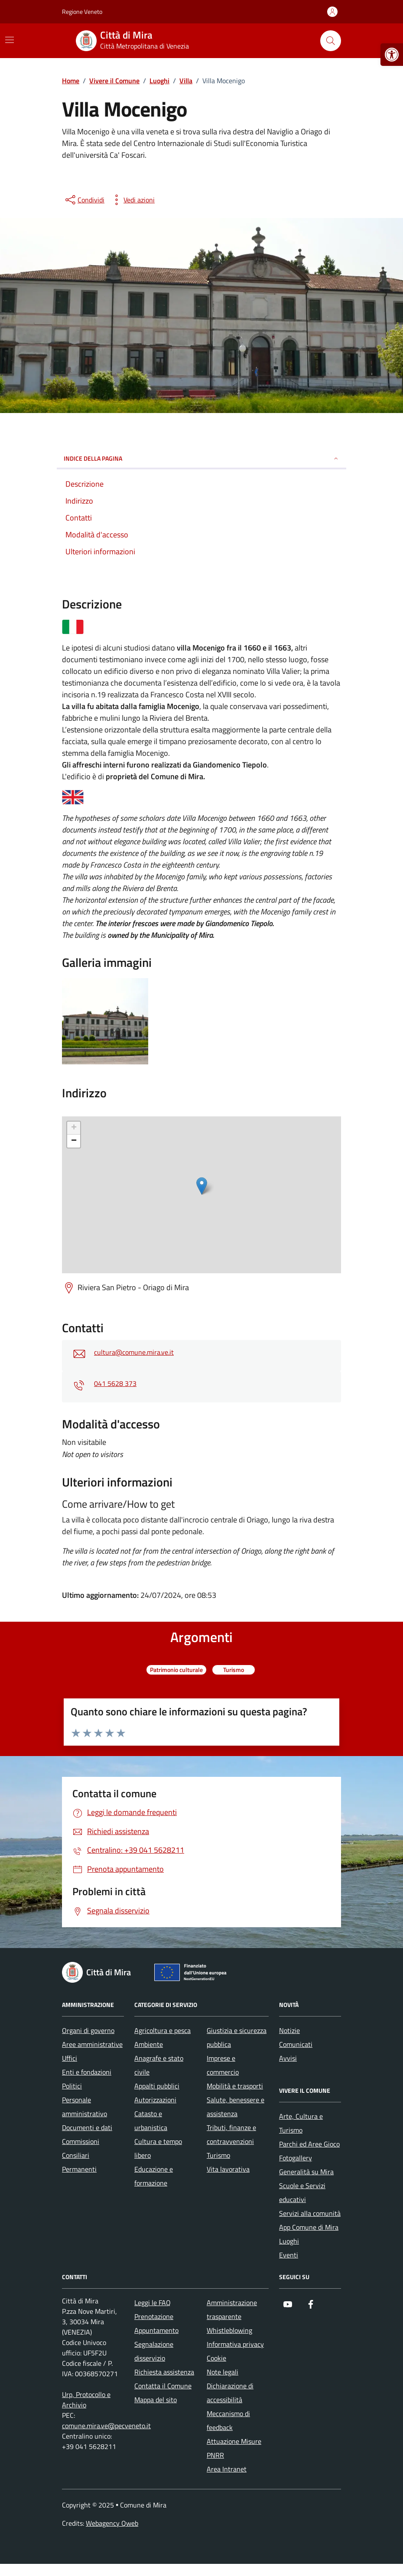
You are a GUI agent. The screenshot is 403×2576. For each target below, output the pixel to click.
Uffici (69, 2058)
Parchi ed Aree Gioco (309, 2144)
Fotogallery (295, 2158)
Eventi (288, 2255)
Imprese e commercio (223, 2065)
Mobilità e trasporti (235, 2086)
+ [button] (74, 1128)
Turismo (218, 2155)
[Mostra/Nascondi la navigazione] (9, 40)
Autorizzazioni (155, 2100)
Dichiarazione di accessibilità (230, 2393)
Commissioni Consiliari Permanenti (80, 2155)
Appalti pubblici (156, 2086)
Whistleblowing (229, 2330)
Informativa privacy (235, 2344)
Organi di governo (88, 2030)
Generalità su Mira (306, 2171)
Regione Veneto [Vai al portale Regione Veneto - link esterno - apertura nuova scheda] (82, 11)
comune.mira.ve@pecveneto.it (106, 2425)
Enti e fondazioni (86, 2072)
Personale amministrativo (84, 2107)
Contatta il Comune (163, 2386)
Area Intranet (227, 2469)
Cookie (216, 2358)
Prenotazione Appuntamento (156, 2323)
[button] (391, 54)
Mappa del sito (155, 2399)
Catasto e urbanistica (150, 2120)
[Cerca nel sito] (330, 40)
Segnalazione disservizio (153, 2351)
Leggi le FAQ (152, 2302)
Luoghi (289, 2241)
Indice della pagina (201, 458)
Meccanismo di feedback (228, 2420)
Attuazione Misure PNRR (234, 2448)
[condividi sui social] (84, 200)
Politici (72, 2086)
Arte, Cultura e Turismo (301, 2123)
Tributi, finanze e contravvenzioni (231, 2134)
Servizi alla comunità (310, 2213)
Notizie (289, 2030)
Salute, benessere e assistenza (235, 2107)
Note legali (222, 2372)
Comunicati (295, 2044)
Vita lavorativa (228, 2169)
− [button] (74, 1141)
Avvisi (288, 2058)
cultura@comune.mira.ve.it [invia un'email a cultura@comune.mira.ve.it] (134, 1352)
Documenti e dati (87, 2127)
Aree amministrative (92, 2044)
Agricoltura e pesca (162, 2030)
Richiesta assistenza (164, 2372)
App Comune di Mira (308, 2227)
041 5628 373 (115, 1383)
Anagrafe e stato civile (158, 2065)
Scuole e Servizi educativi (302, 2192)
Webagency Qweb (112, 2523)
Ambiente (148, 2044)
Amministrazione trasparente (232, 2309)
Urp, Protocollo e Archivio (86, 2399)
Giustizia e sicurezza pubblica (236, 2037)
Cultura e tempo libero (158, 2148)
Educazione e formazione (153, 2176)
